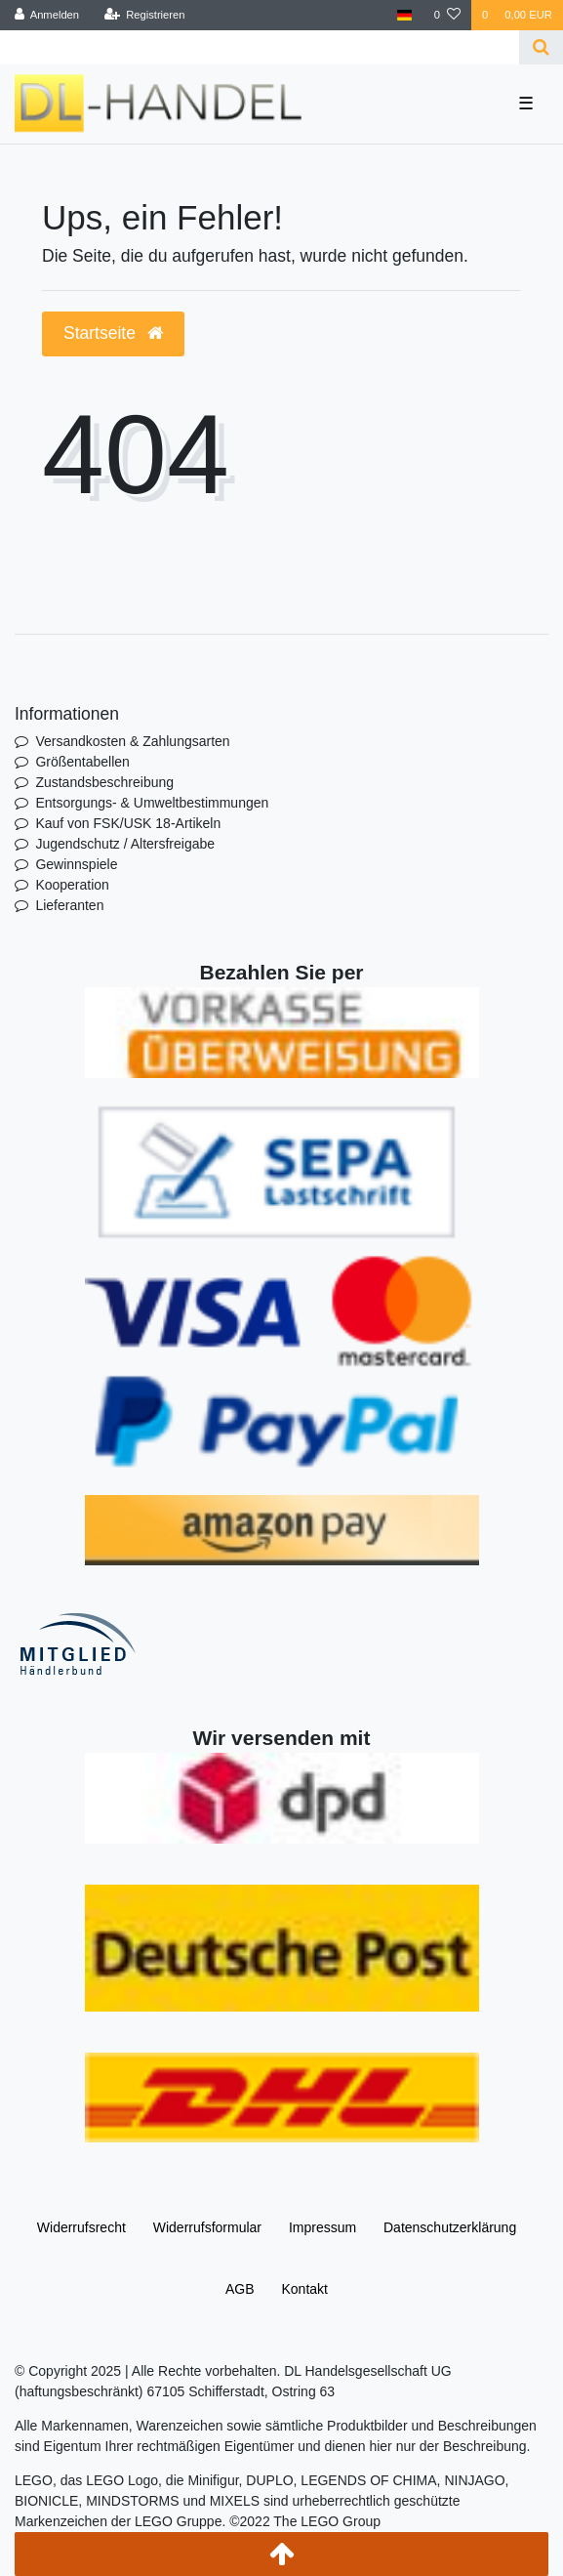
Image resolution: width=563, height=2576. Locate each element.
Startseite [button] (113, 333)
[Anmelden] (47, 15)
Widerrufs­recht (81, 2227)
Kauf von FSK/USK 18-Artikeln (128, 823)
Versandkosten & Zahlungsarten (132, 741)
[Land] (404, 15)
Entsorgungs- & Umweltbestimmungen (151, 802)
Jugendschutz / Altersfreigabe (125, 844)
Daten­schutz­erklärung (449, 2227)
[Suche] (541, 47)
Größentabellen (82, 761)
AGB (240, 2289)
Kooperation (72, 885)
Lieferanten (69, 905)
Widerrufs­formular (207, 2227)
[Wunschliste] (447, 15)
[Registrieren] (144, 15)
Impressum (322, 2227)
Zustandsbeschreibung (104, 782)
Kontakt (304, 2289)
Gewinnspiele (76, 864)
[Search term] (259, 47)
